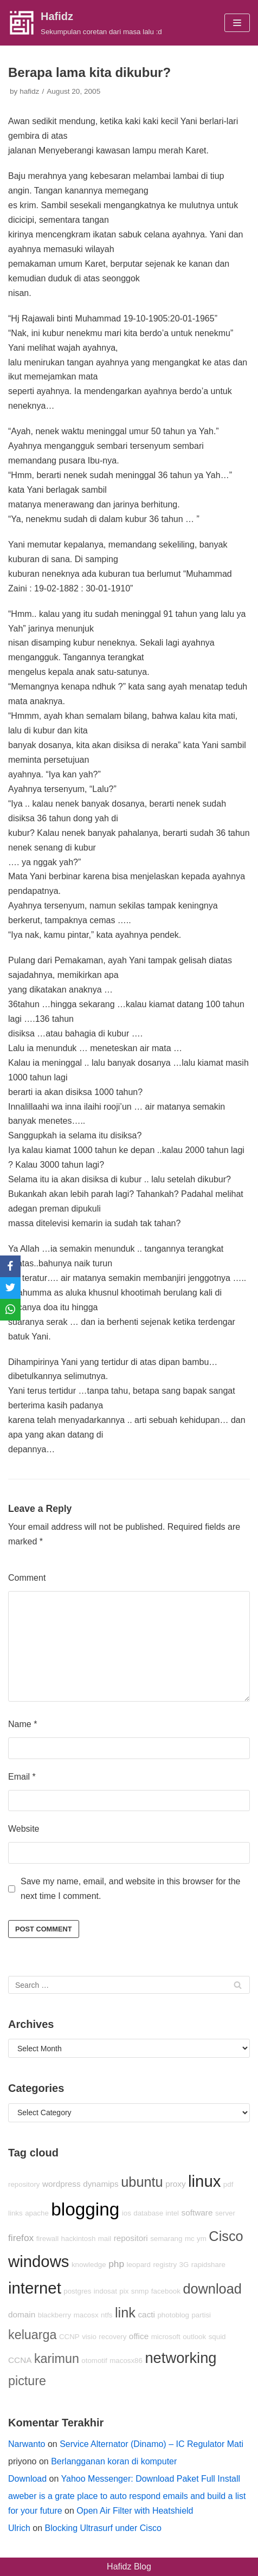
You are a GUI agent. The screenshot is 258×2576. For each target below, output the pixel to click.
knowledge (89, 2265)
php (116, 2263)
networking (180, 2357)
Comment (27, 1577)
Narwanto (26, 2444)
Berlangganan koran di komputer (114, 2461)
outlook (194, 2337)
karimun (56, 2359)
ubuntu (142, 2181)
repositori (131, 2238)
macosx (86, 2315)
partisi (201, 2315)
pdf (228, 2184)
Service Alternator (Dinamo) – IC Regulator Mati (151, 2444)
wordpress (61, 2183)
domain (21, 2314)
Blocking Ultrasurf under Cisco (103, 2528)
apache (37, 2213)
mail (104, 2238)
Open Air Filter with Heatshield (134, 2510)
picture (27, 2381)
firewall (47, 2238)
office (139, 2336)
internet (34, 2288)
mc (190, 2238)
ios (126, 2213)
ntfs (106, 2315)
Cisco (226, 2236)
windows (38, 2261)
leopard (139, 2265)
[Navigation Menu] (237, 23)
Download (27, 2478)
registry (165, 2265)
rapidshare (208, 2265)
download (212, 2288)
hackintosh (78, 2238)
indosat (105, 2291)
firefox (21, 2237)
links (15, 2213)
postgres (77, 2291)
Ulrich (19, 2528)
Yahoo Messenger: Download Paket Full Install (151, 2478)
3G (184, 2265)
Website (24, 1828)
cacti (146, 2314)
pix (123, 2291)
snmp (140, 2291)
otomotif (94, 2360)
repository (24, 2184)
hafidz (29, 91)
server (225, 2213)
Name (22, 1724)
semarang (166, 2238)
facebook (165, 2291)
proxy (175, 2183)
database (148, 2213)
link (125, 2312)
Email (22, 1776)
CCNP (69, 2337)
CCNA (19, 2360)
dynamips (101, 2183)
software (197, 2212)
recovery (112, 2337)
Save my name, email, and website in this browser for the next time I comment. (131, 1889)
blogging (85, 2209)
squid (217, 2337)
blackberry (54, 2315)
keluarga (32, 2335)
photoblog (173, 2315)
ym (202, 2238)
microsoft (165, 2337)
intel (172, 2213)
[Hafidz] (85, 23)
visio (89, 2337)
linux (204, 2181)
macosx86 (126, 2360)
